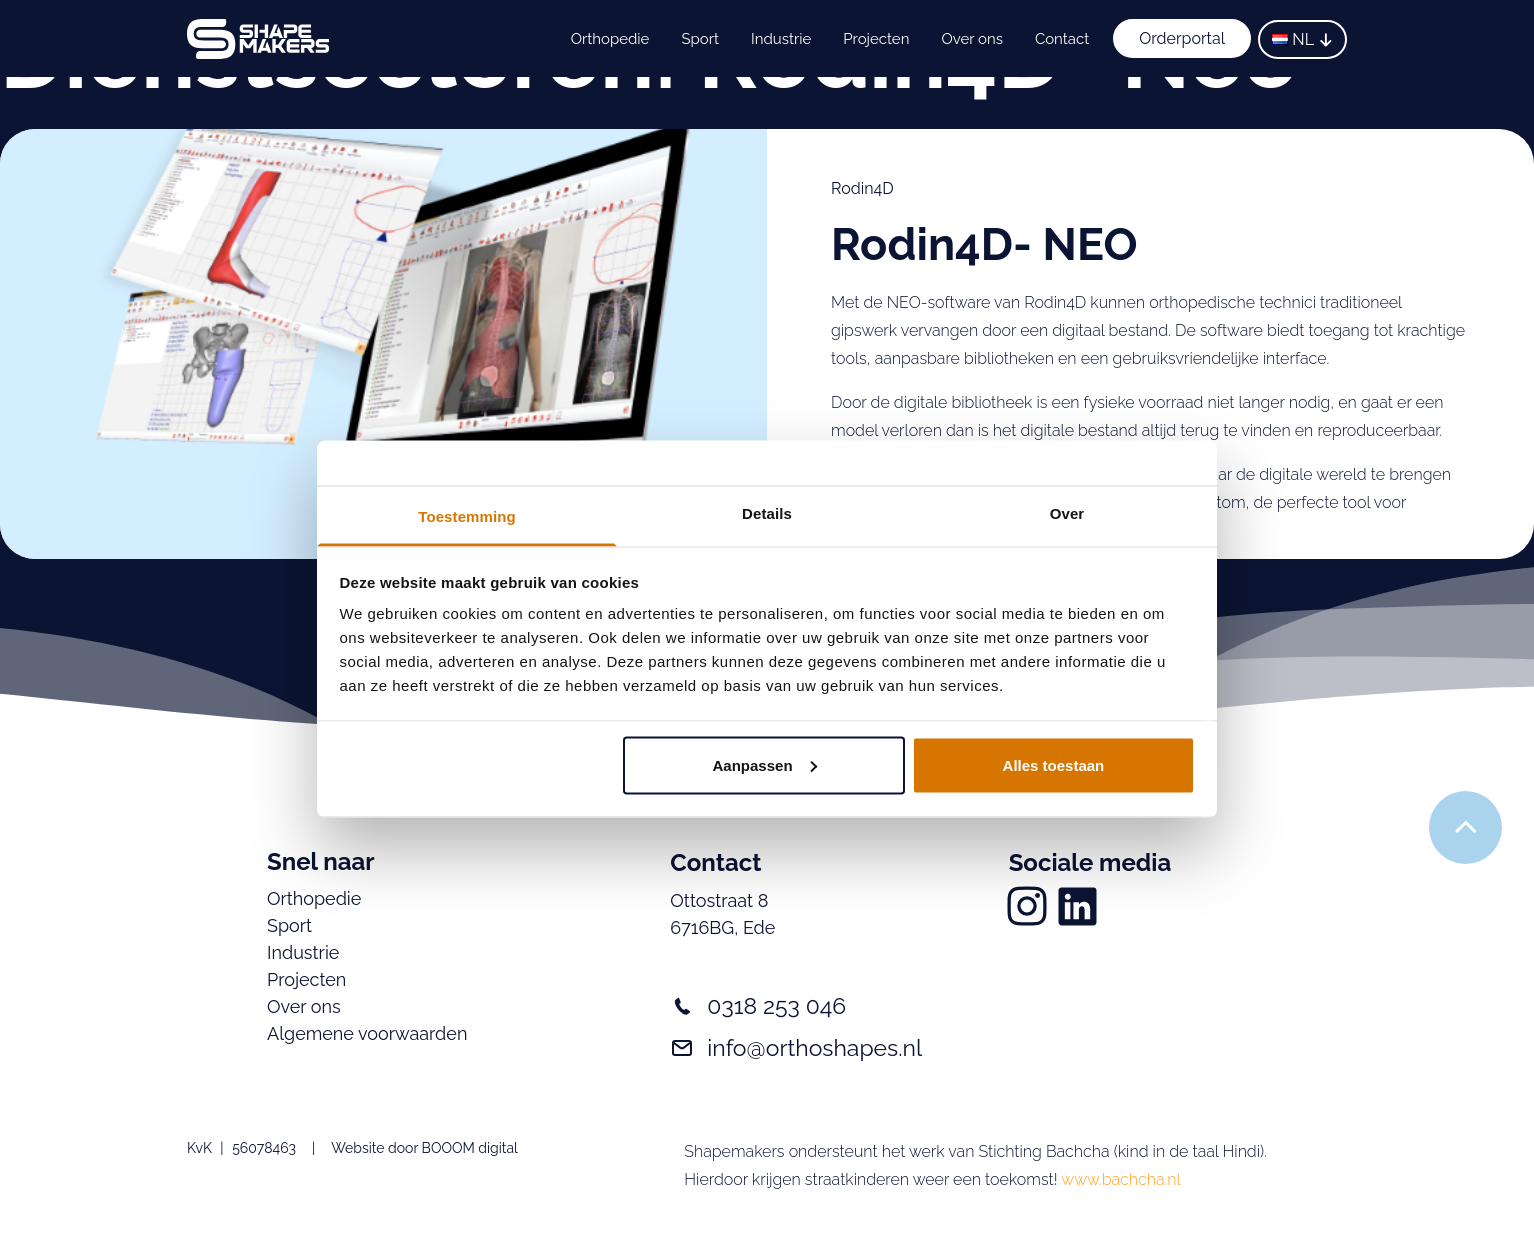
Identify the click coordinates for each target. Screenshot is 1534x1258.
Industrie (781, 39)
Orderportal (1182, 38)
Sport (700, 39)
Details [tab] (767, 513)
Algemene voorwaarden (367, 1033)
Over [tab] (1067, 513)
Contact (1062, 39)
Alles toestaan (1054, 764)
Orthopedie (610, 39)
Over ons (971, 39)
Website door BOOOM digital (424, 1148)
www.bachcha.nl (1120, 1179)
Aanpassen (765, 764)
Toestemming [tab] (467, 516)
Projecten (876, 39)
